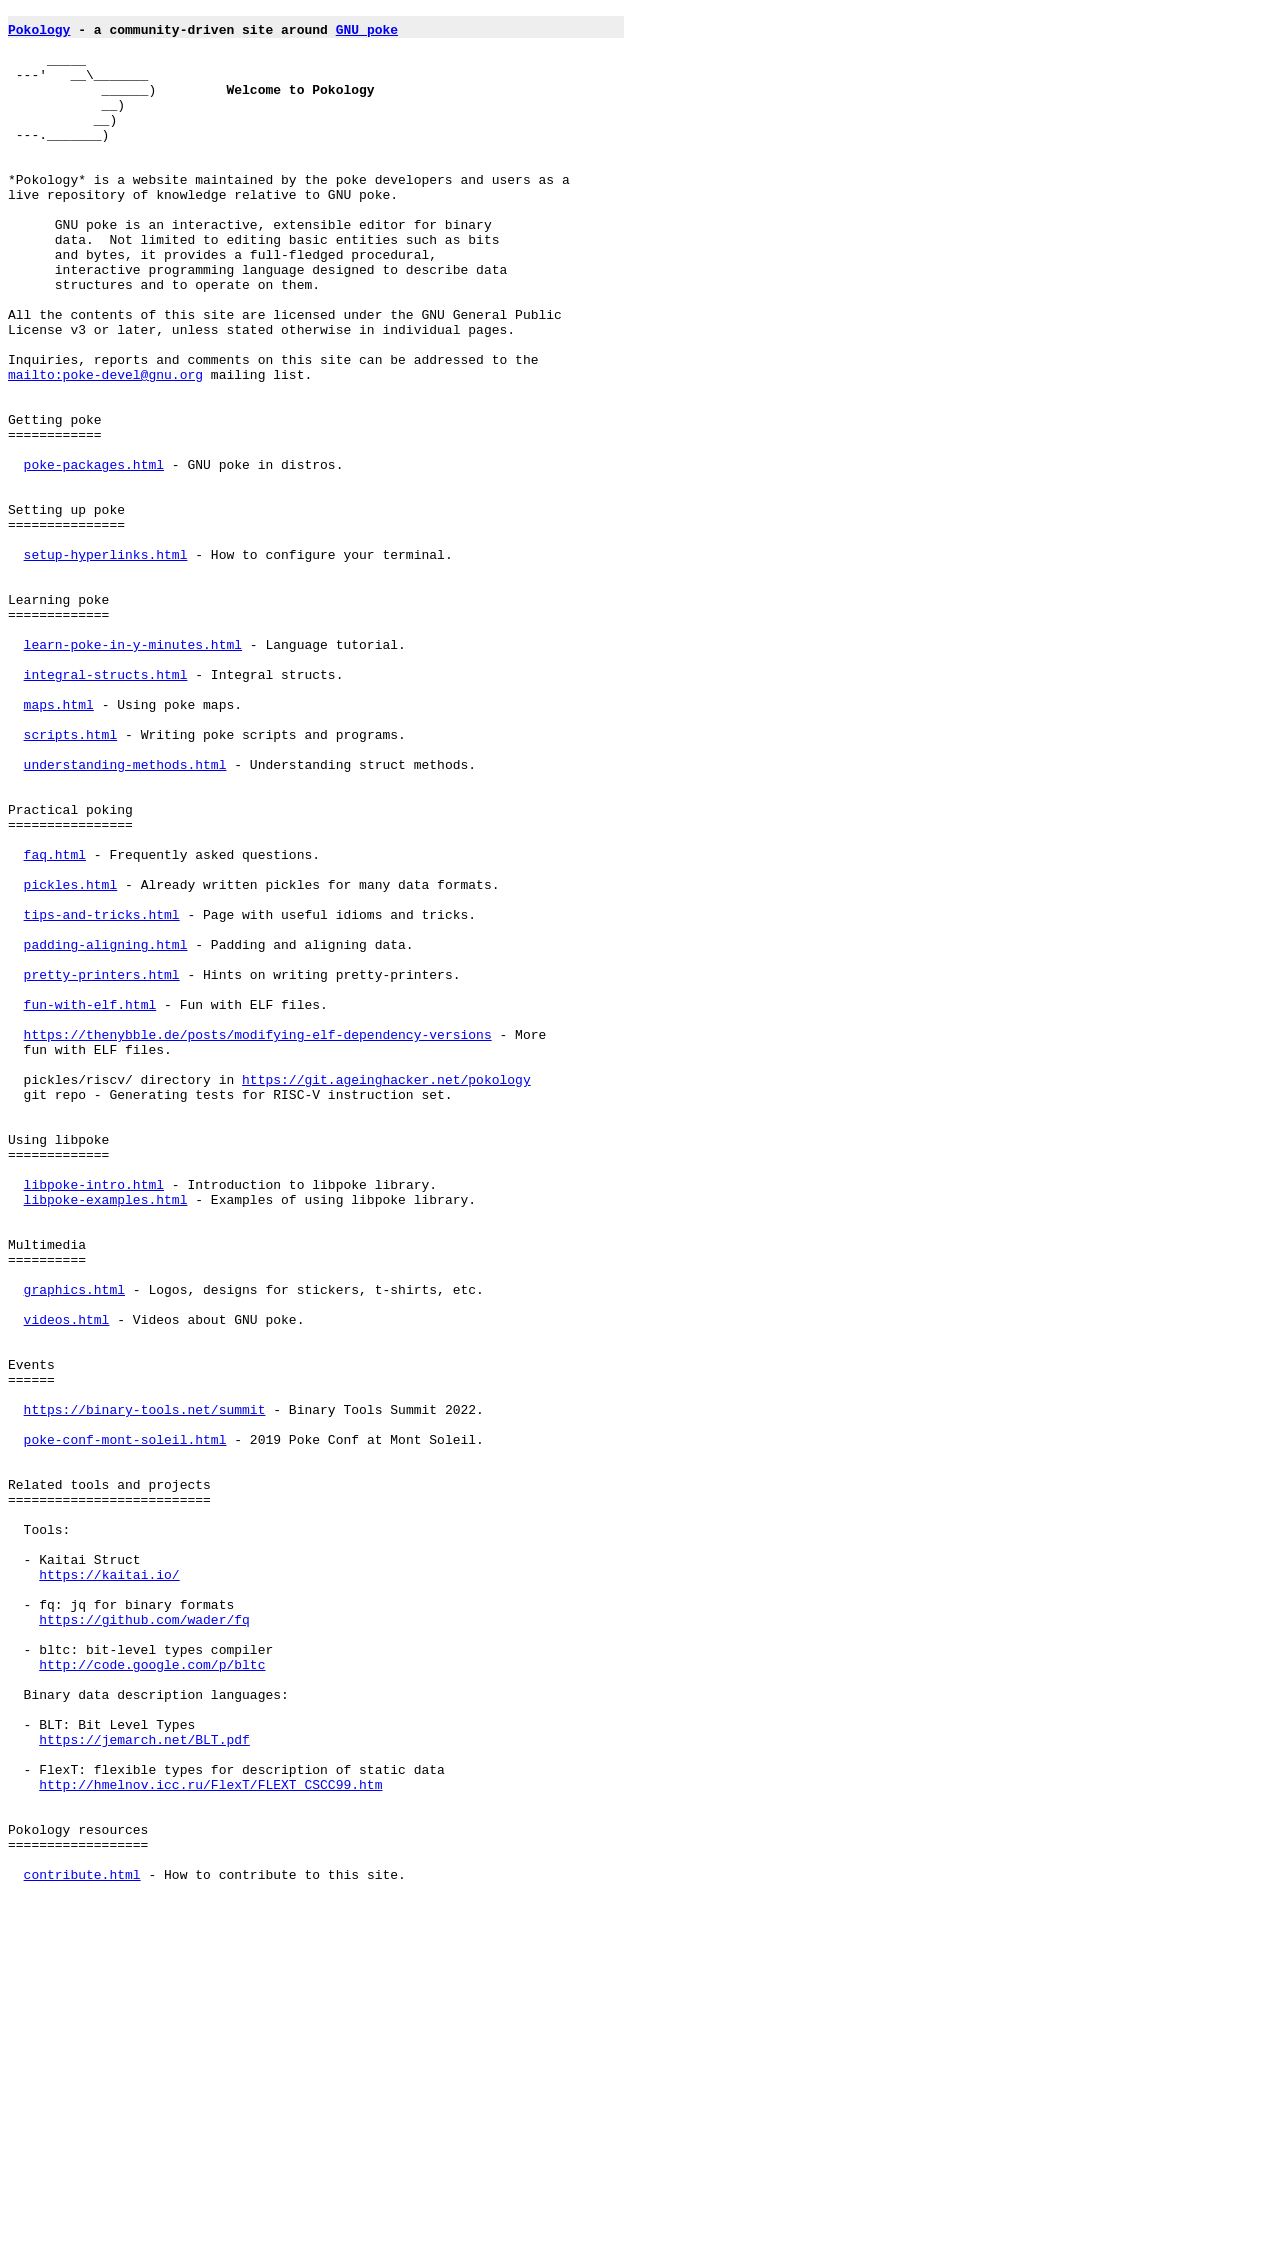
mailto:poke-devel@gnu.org (105, 449)
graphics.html (74, 1547)
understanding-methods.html (125, 917)
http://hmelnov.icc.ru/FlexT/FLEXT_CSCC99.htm (210, 2141)
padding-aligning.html (106, 1133)
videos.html (67, 1583)
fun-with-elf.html (90, 1205)
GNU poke (367, 35)
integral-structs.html (106, 809)
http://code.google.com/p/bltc (152, 1997)
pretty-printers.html (102, 1169)
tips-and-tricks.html (102, 1097)
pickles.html (71, 1061)
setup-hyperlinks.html (106, 665)
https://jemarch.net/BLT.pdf (144, 2087)
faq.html (55, 1025)
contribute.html (82, 2249)
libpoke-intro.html (94, 1421)
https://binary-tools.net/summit (145, 1691)
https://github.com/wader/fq (144, 1943)
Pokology (39, 35)
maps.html (59, 845)
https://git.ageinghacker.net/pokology (386, 1295)
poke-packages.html (94, 557)
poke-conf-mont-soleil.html (125, 1727)
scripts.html (71, 881)
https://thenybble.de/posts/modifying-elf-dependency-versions (258, 1241)
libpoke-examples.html (106, 1439)
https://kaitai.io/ (109, 1889)
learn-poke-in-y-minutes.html (133, 773)
